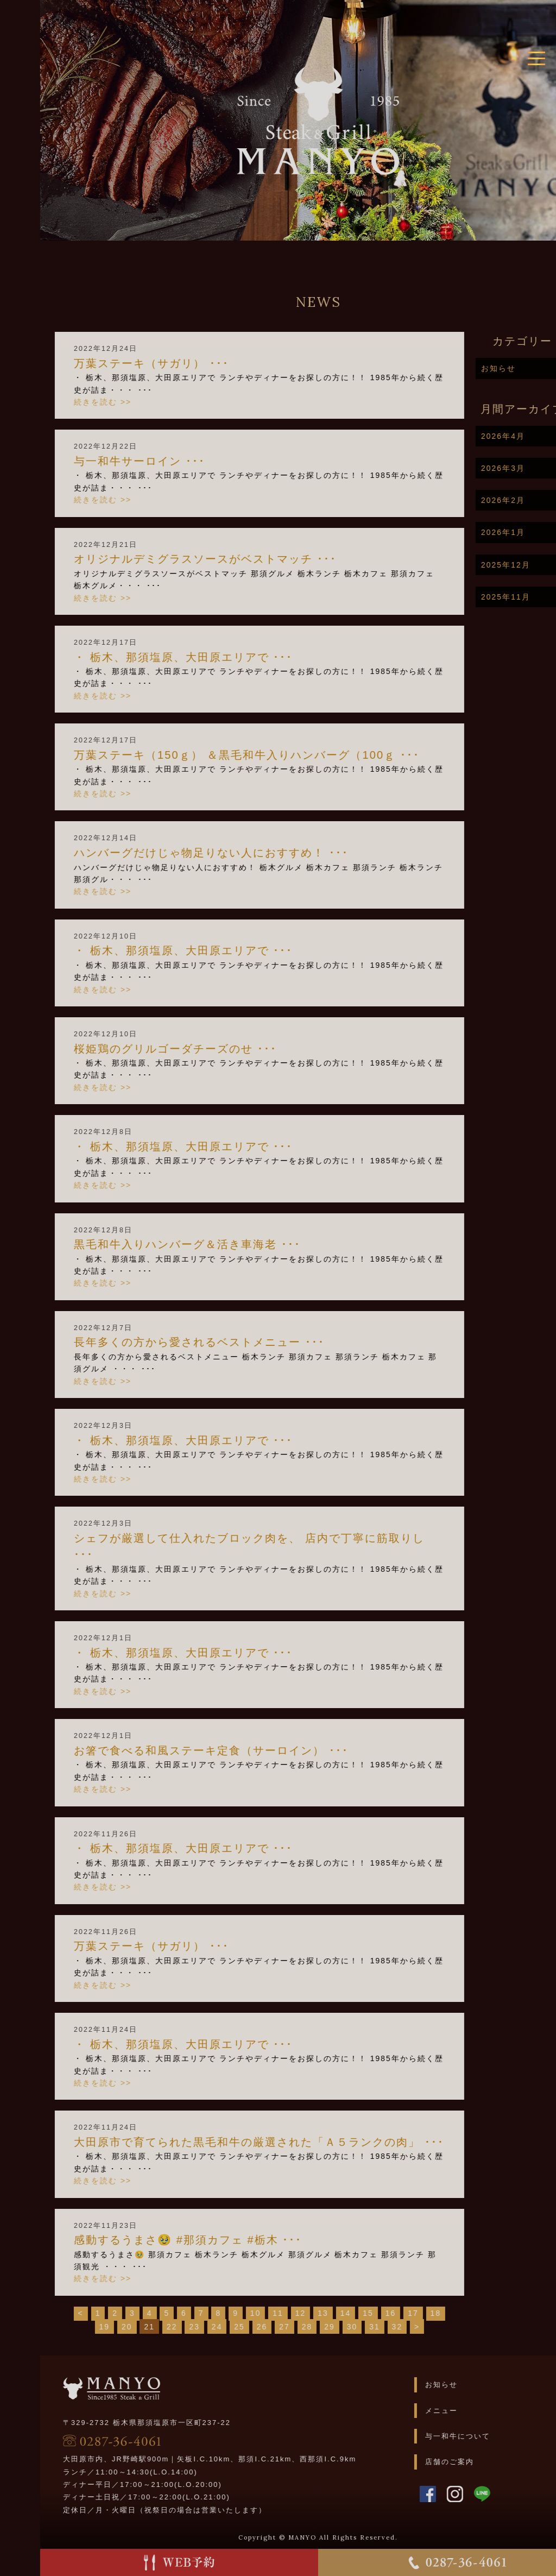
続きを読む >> (144, 402)
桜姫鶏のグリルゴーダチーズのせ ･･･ (217, 1049)
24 (259, 2326)
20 (168, 2326)
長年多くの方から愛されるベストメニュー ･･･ (241, 1342)
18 (477, 2313)
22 (213, 2326)
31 (416, 2326)
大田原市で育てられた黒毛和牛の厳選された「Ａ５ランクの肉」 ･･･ (301, 2142)
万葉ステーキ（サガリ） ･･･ (193, 363)
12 (342, 2313)
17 (455, 2313)
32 (439, 2326)
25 (281, 2326)
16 (432, 2313)
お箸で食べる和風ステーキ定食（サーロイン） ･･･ (253, 1750)
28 (349, 2326)
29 (371, 2326)
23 (236, 2326)
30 (394, 2326)
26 (304, 2326)
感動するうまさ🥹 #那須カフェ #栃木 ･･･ (230, 2240)
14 (387, 2313)
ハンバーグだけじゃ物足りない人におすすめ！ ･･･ (253, 853)
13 (364, 2313)
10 (297, 2313)
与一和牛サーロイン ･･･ (181, 461)
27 (326, 2326)
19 (146, 2326)
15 (410, 2313)
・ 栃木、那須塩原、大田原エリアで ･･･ (225, 657)
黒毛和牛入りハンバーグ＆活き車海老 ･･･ (229, 1244)
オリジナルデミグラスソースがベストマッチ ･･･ (247, 559)
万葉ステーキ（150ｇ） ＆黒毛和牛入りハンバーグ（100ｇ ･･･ (289, 755)
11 (319, 2313)
